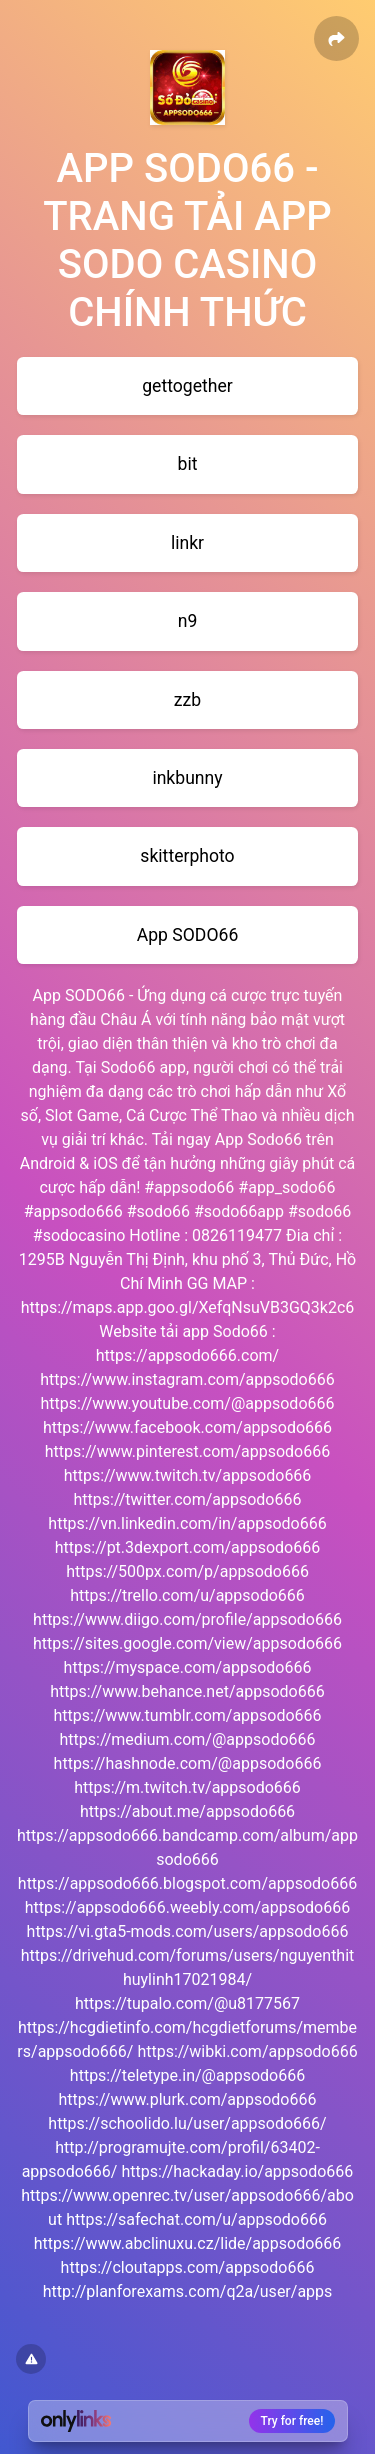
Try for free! (292, 2421)
